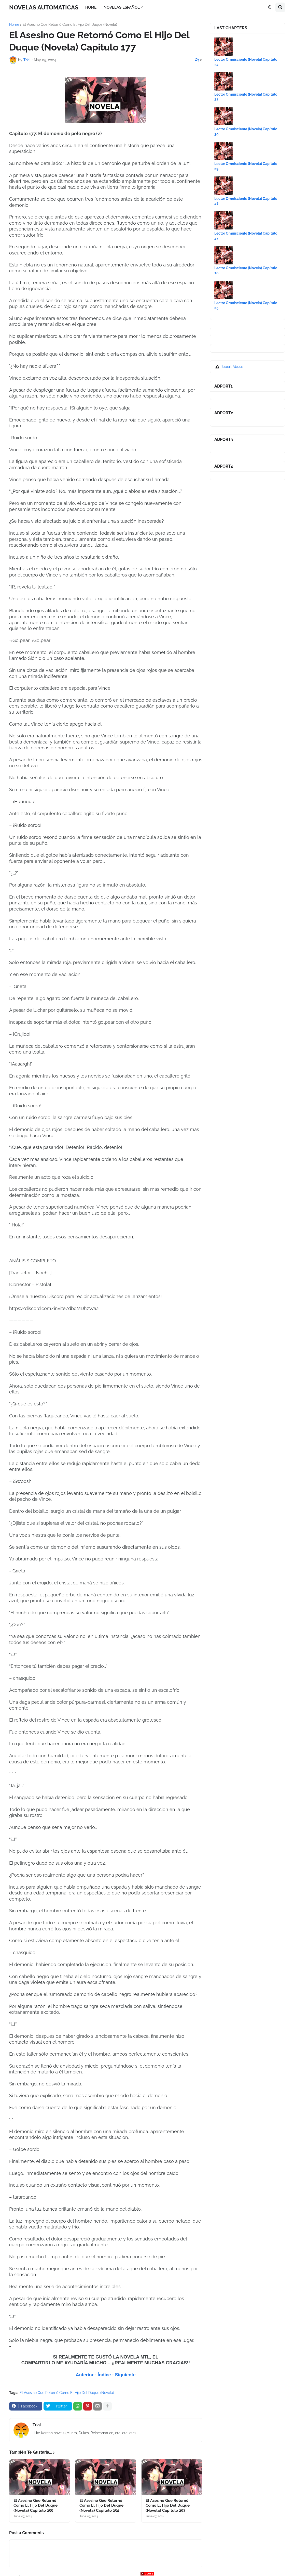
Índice (104, 2374)
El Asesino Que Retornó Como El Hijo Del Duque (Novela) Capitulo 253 (168, 2505)
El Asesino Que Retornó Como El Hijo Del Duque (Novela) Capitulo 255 (35, 2505)
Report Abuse (231, 367)
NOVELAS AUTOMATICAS (43, 7)
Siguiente (125, 2374)
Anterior (85, 2374)
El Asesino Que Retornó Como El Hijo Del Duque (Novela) (70, 24)
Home (14, 24)
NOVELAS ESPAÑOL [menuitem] (122, 7)
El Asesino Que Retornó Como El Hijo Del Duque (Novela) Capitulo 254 (101, 2505)
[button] (269, 7)
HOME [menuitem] (90, 7)
